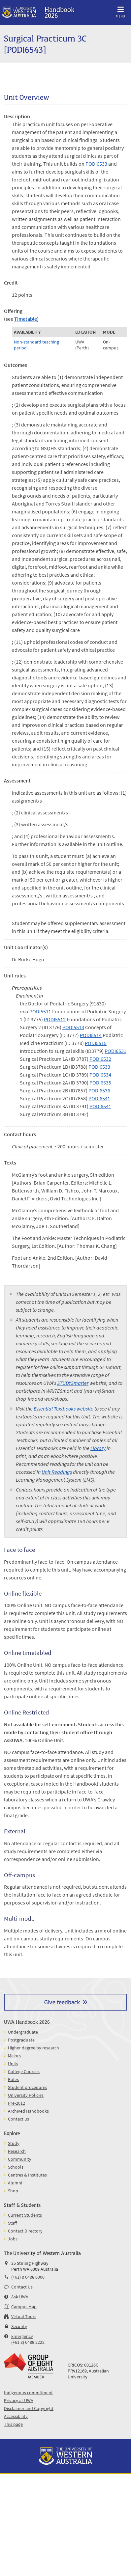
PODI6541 (99, 1098)
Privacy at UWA (18, 2400)
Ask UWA (19, 2297)
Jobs (12, 2239)
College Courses (24, 2071)
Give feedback (62, 2002)
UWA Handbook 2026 (27, 2021)
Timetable (25, 318)
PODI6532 (100, 1058)
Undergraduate (23, 2032)
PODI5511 (40, 1011)
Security (19, 2326)
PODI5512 (55, 1019)
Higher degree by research (33, 2048)
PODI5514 (91, 1035)
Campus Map (24, 2307)
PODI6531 (115, 1051)
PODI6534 (100, 1074)
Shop (13, 2191)
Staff (12, 2223)
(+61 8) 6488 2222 (28, 2342)
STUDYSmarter (72, 1383)
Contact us (18, 2119)
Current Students (25, 2215)
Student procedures (27, 2087)
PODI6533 (96, 163)
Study (13, 2143)
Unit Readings (57, 1471)
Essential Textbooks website (63, 1408)
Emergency (22, 2336)
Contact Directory (25, 2231)
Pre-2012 (16, 2103)
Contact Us (22, 2287)
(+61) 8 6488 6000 (28, 2277)
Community (19, 2159)
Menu (120, 11)
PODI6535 (100, 1082)
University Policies (26, 2095)
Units (13, 2064)
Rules (13, 2079)
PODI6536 (99, 1090)
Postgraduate (21, 2040)
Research (17, 2151)
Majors (14, 2056)
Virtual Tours (23, 2316)
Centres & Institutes (27, 2175)
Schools (15, 2167)
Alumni (15, 2183)
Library (98, 1448)
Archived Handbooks (28, 2111)
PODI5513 (73, 1027)
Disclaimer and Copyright (28, 2408)
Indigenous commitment (28, 2393)
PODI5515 (96, 1043)
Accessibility (16, 2416)
